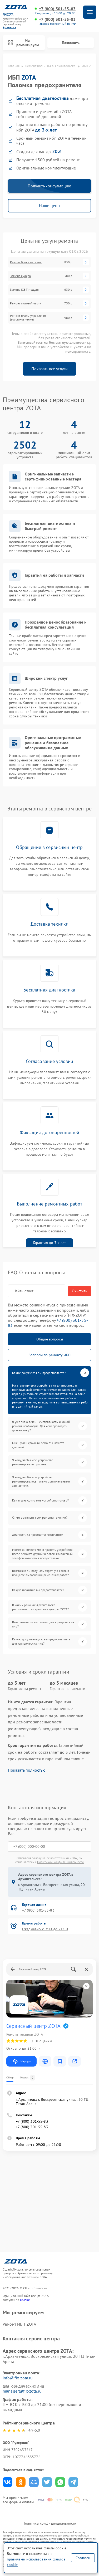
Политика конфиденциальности (49, 2523)
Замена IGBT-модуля (24, 289)
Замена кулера (20, 276)
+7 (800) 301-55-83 (57, 8)
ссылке (25, 2300)
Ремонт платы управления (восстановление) (28, 317)
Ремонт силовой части (25, 303)
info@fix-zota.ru (18, 2377)
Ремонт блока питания (26, 262)
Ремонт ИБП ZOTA (19, 2324)
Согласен (83, 2557)
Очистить (79, 1291)
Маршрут (21, 2061)
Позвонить (71, 42)
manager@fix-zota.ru (22, 2391)
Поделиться (7, 2482)
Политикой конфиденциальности (60, 1862)
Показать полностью (27, 1770)
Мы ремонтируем (23, 42)
